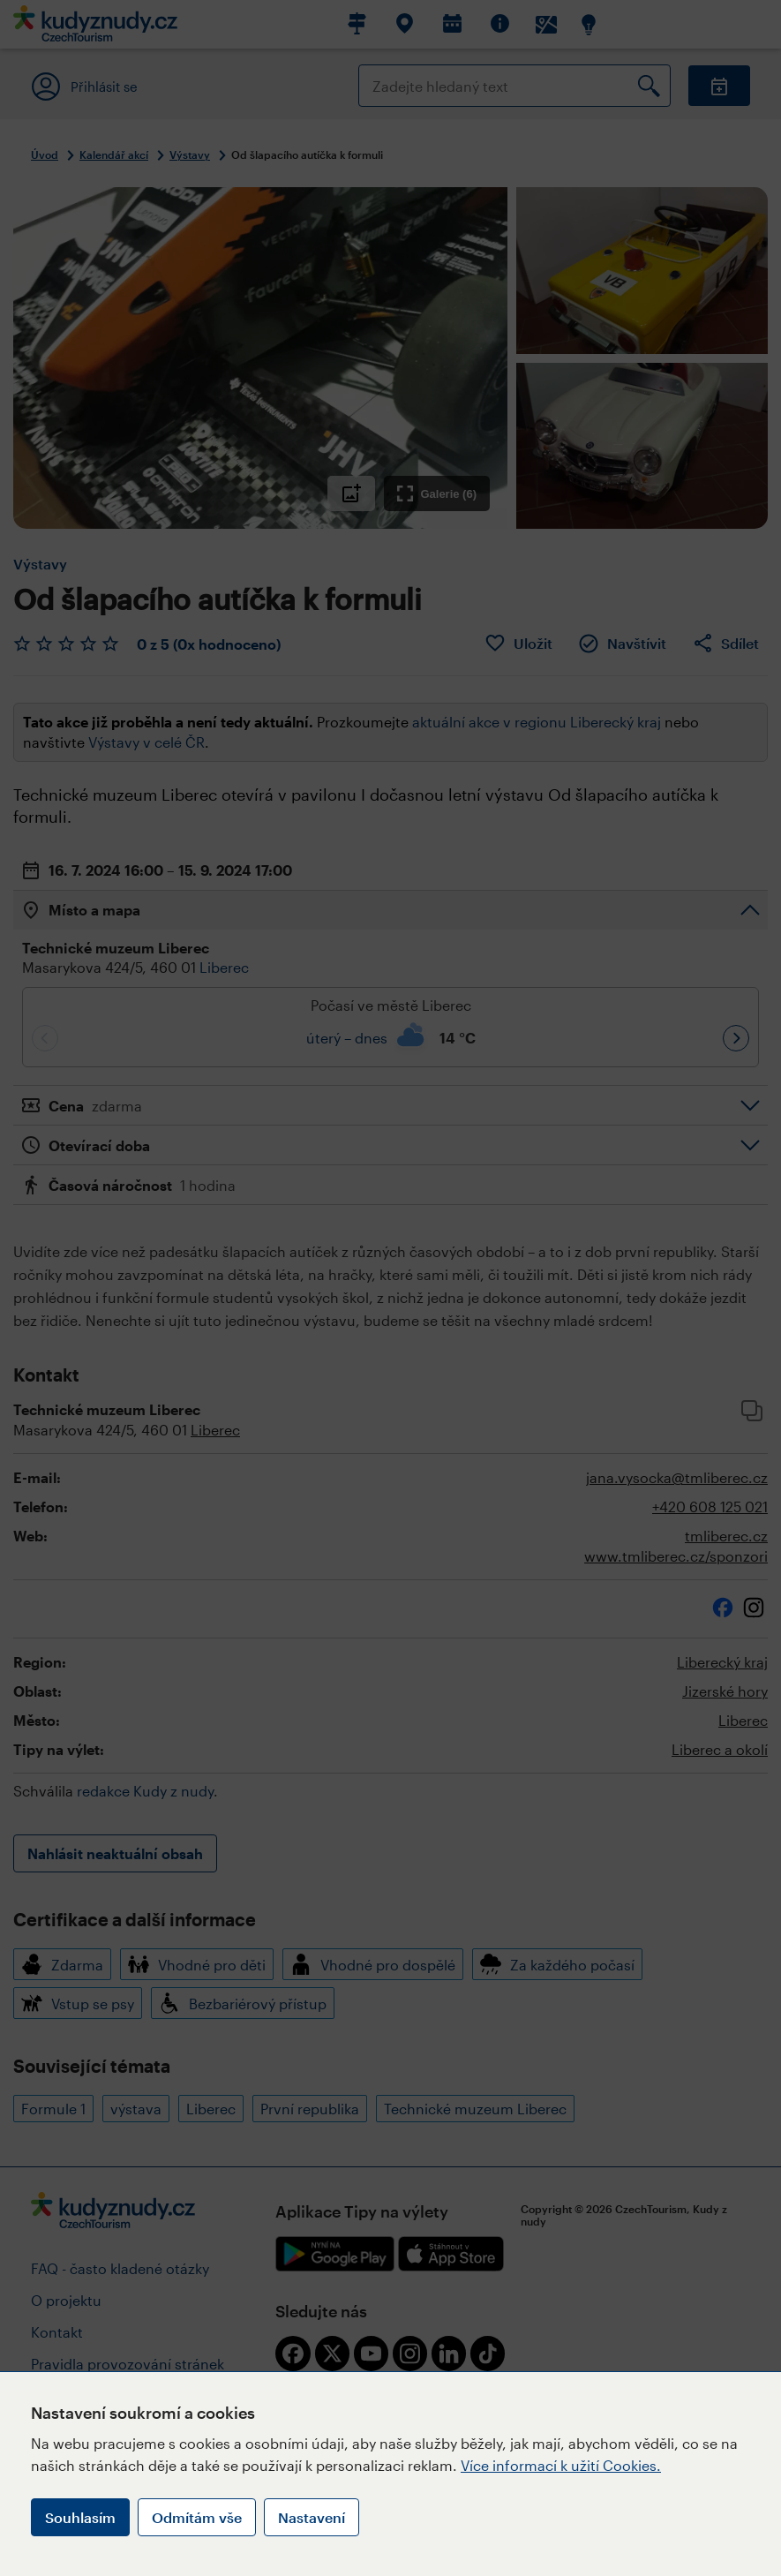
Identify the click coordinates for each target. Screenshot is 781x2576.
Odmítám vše (197, 2517)
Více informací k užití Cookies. (561, 2465)
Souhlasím (80, 2517)
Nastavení (311, 2517)
